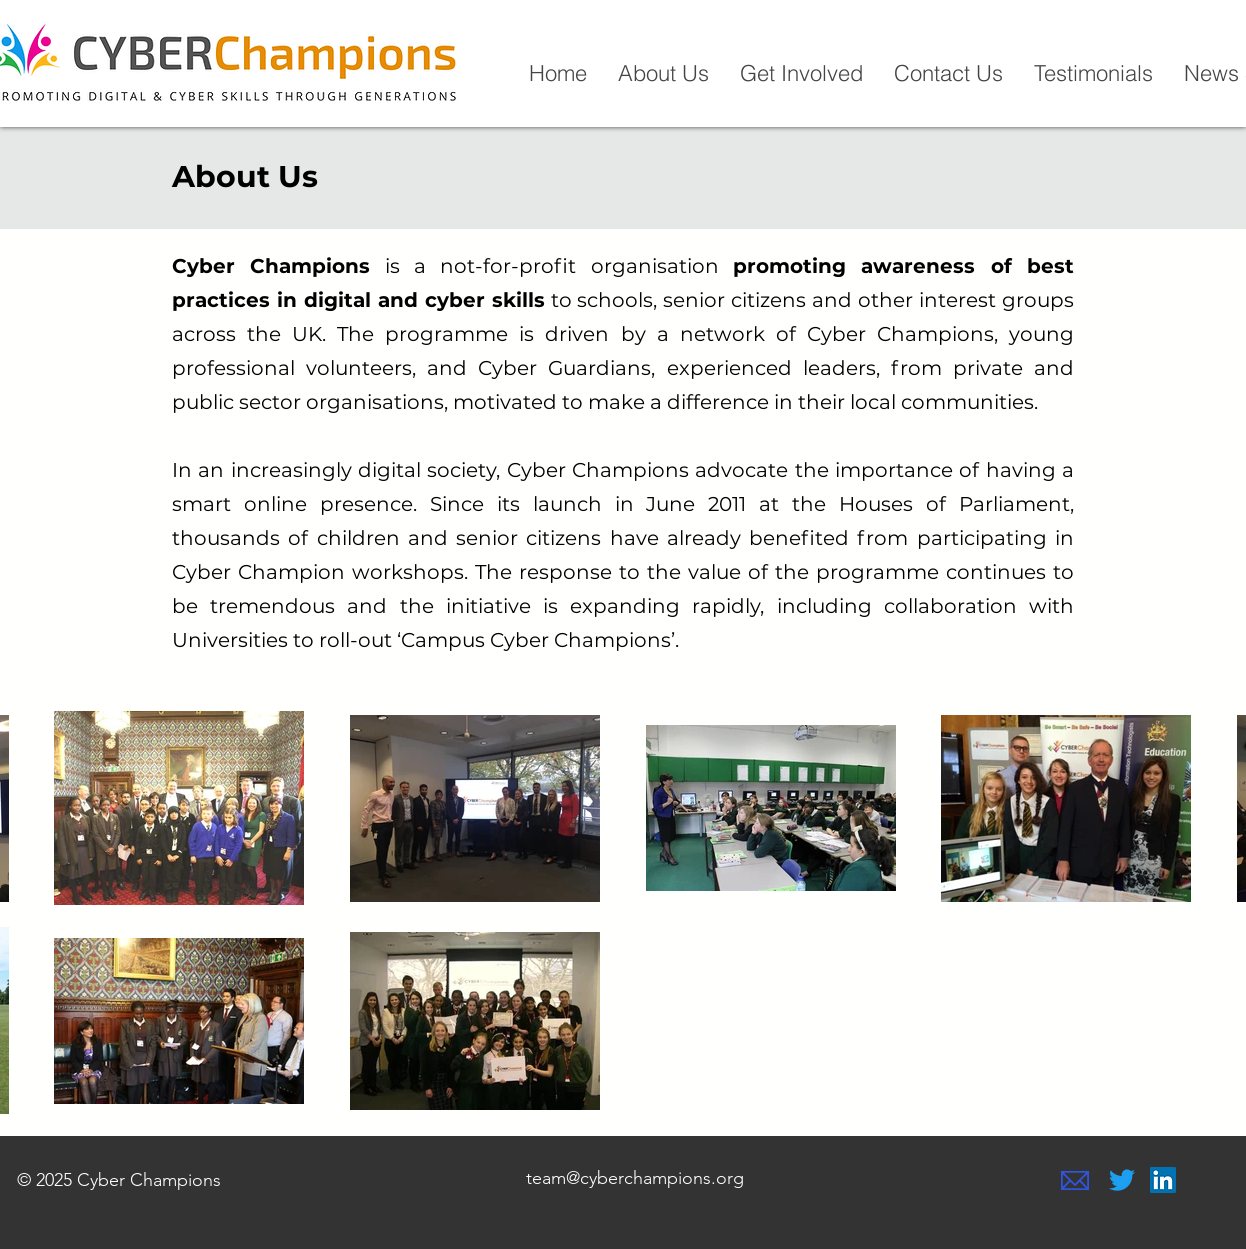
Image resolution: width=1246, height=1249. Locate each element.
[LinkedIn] (1163, 1180)
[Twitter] (1122, 1180)
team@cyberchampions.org (635, 1178)
